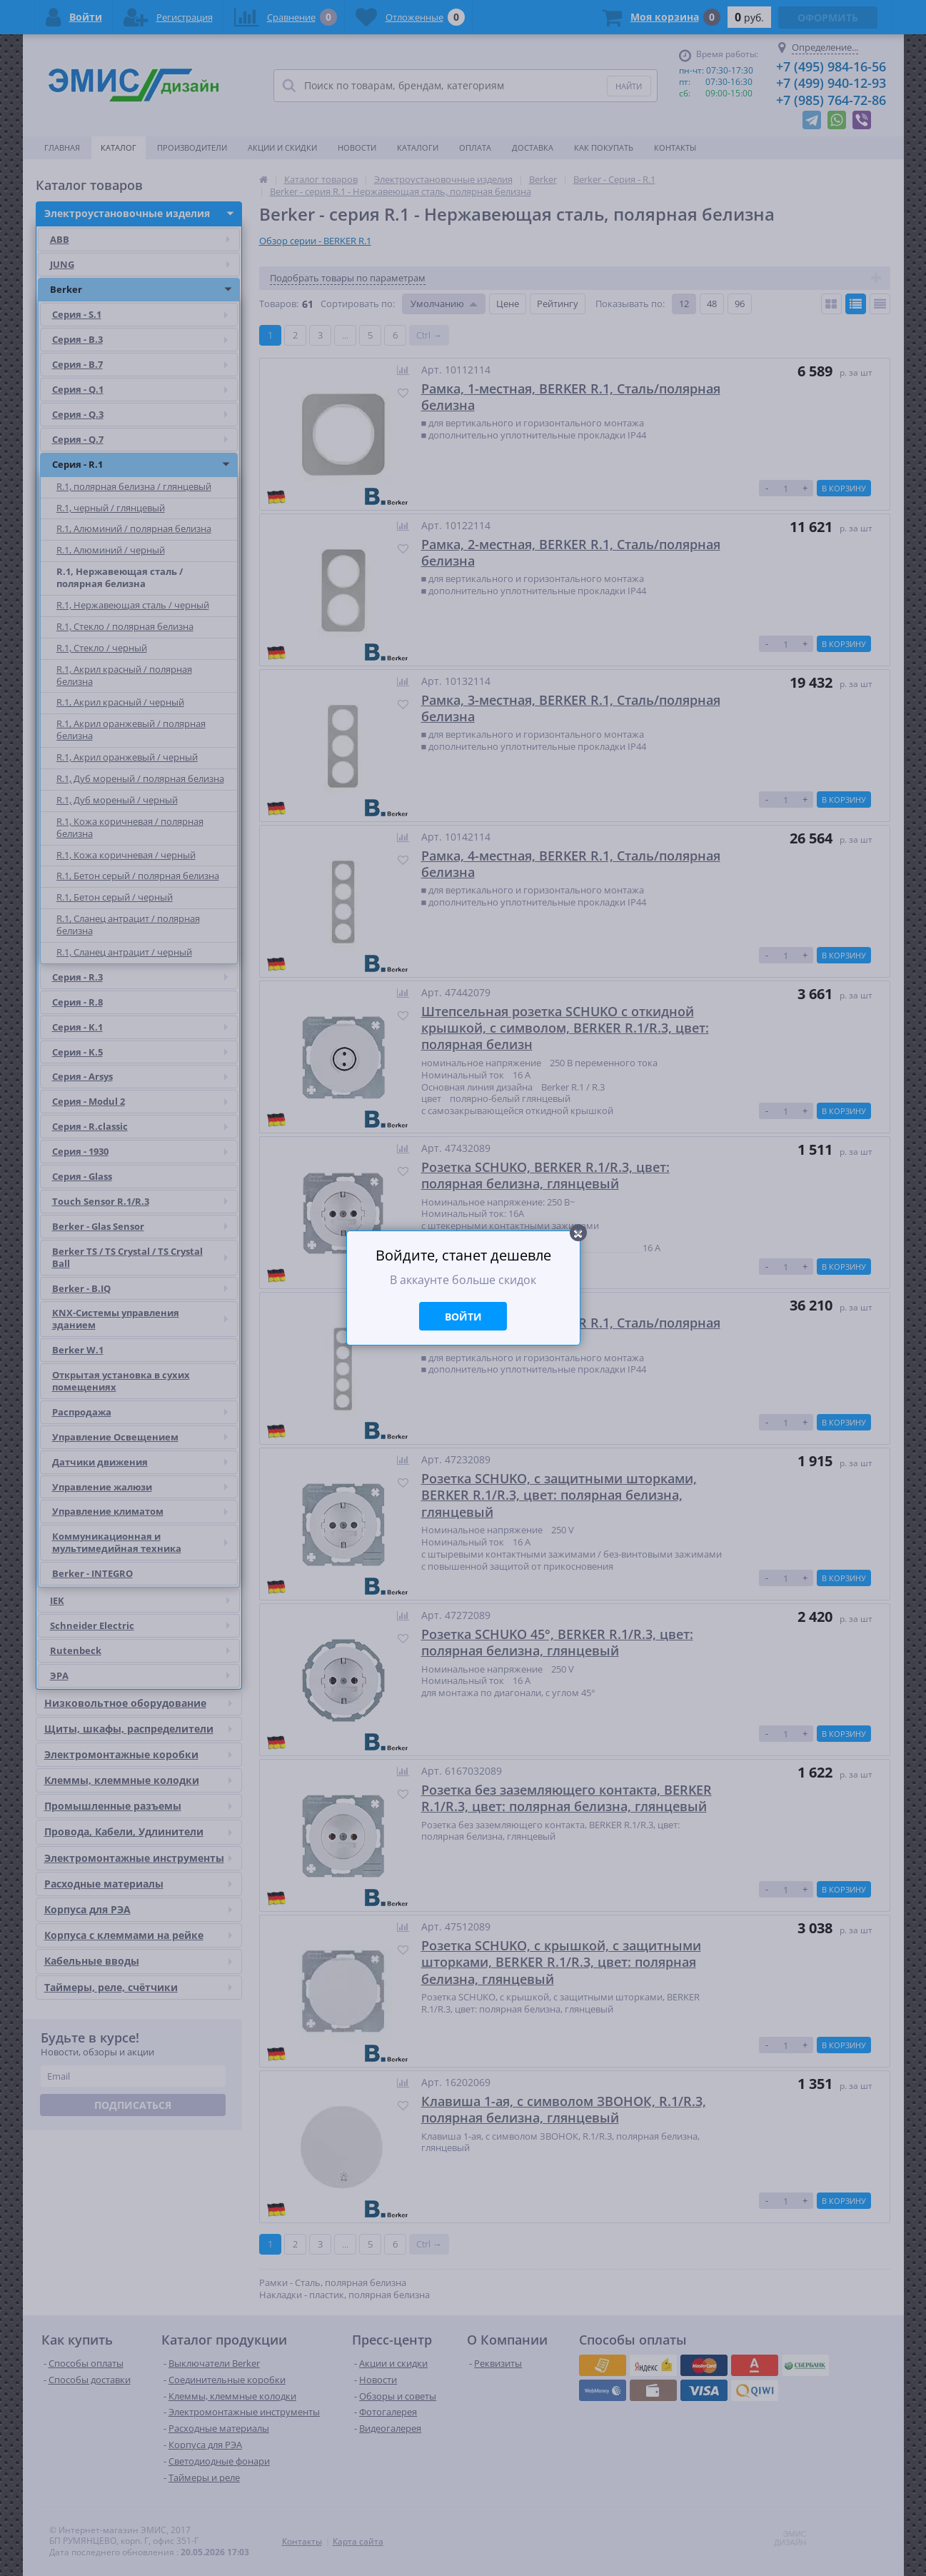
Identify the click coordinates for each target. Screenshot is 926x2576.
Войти (463, 1316)
